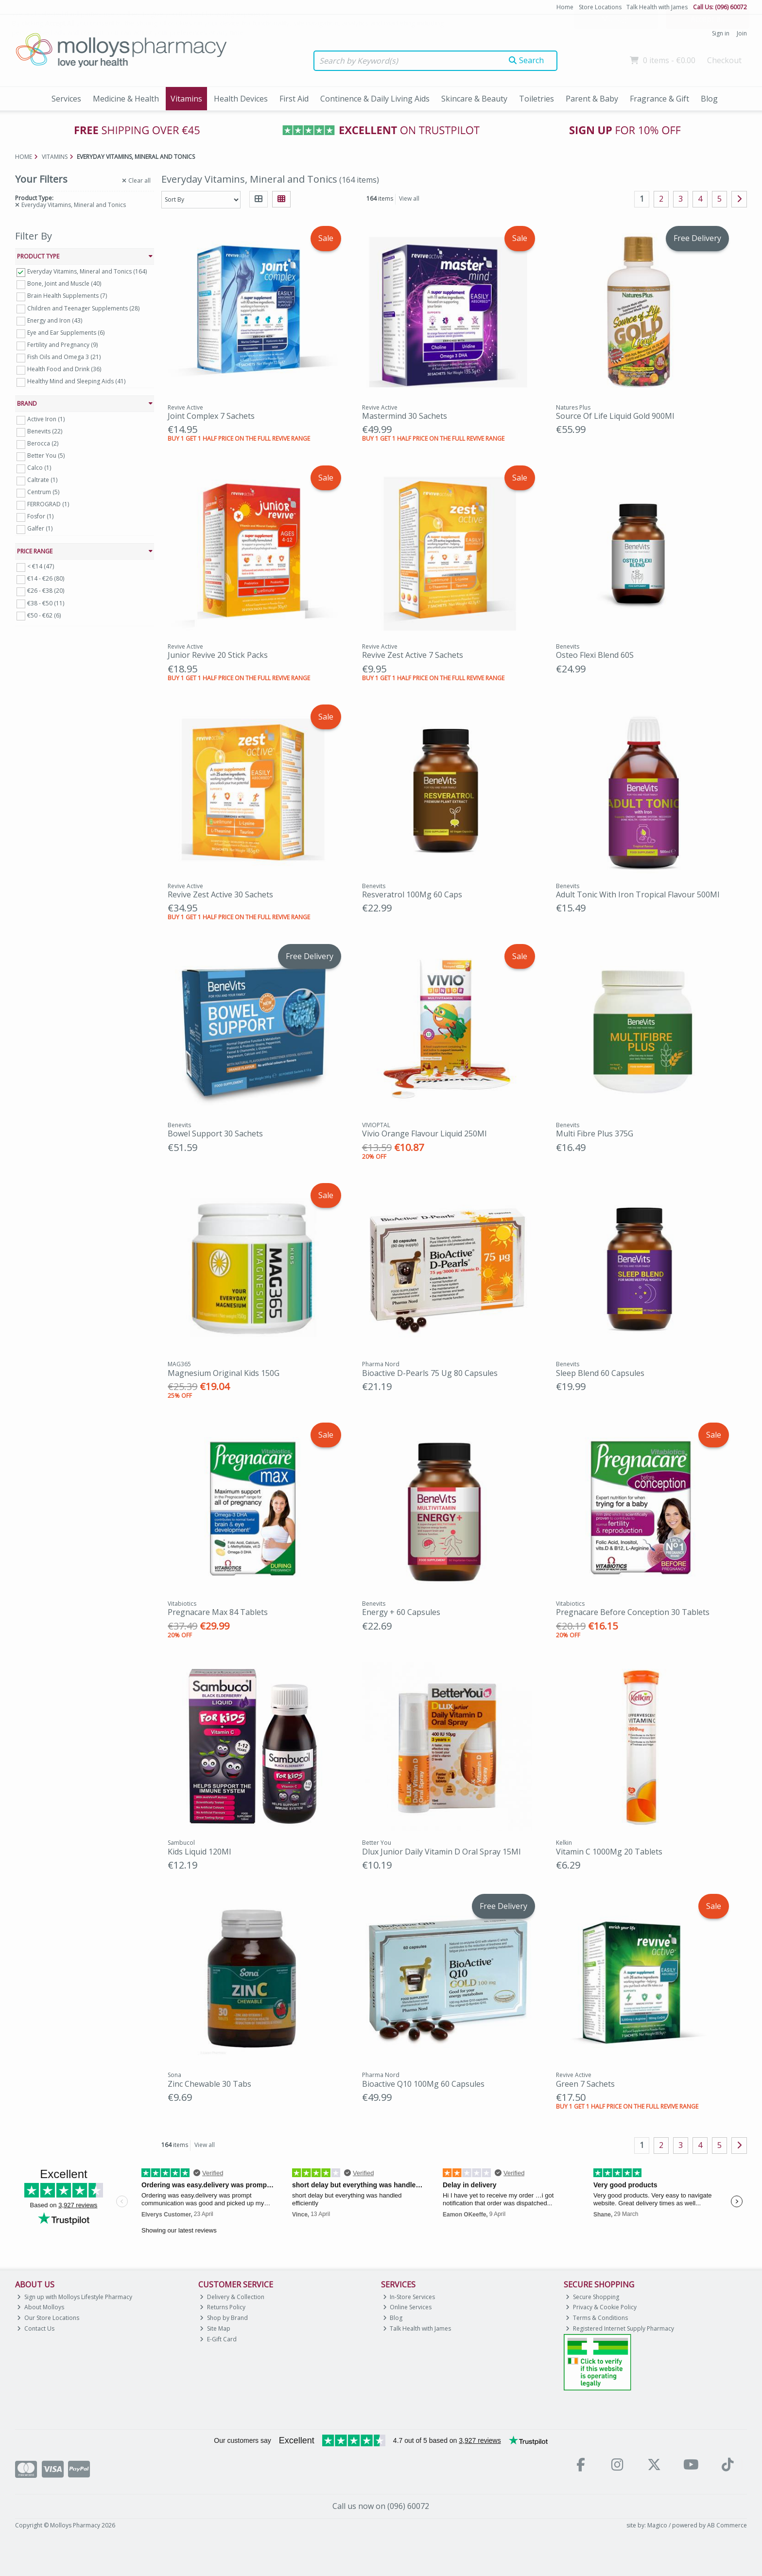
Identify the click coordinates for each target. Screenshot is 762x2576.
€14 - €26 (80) (45, 578)
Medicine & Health (126, 98)
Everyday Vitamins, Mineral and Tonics (70, 205)
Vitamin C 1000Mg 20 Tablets (609, 1851)
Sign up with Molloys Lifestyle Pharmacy (74, 2297)
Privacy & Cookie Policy (601, 2307)
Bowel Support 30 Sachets (215, 1133)
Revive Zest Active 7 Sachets (412, 655)
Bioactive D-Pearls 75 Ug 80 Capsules (430, 1373)
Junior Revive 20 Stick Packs (218, 655)
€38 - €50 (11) (45, 603)
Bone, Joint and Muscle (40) (64, 283)
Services (66, 98)
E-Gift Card (218, 2339)
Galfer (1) (39, 528)
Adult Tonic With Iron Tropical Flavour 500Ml (637, 894)
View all (409, 198)
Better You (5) (46, 455)
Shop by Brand (224, 2318)
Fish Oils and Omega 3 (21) (64, 357)
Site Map (215, 2328)
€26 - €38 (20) (45, 590)
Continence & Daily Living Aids (375, 98)
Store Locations (600, 7)
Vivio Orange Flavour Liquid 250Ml (424, 1133)
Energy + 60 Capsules (401, 1612)
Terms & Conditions (597, 2318)
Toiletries (536, 98)
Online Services (407, 2307)
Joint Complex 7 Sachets (211, 416)
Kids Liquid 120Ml (199, 1851)
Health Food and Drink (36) (64, 369)
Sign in (720, 33)
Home (564, 7)
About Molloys (40, 2307)
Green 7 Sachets (585, 2083)
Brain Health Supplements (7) (67, 296)
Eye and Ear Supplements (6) (65, 332)
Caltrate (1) (42, 480)
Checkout (724, 60)
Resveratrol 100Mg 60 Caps (412, 894)
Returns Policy (222, 2307)
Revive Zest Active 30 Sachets (220, 894)
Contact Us (35, 2328)
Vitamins (186, 98)
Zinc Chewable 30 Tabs (209, 2083)
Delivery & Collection (232, 2297)
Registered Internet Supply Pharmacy (620, 2328)
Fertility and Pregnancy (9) (62, 345)
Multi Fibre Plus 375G (594, 1133)
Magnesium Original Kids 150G (223, 1373)
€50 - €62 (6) (44, 615)
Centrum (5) (43, 492)
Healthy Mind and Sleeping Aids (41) (76, 381)
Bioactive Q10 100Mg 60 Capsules (423, 2083)
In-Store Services (409, 2297)
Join (742, 33)
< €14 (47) (40, 566)
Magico (657, 2525)
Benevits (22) (44, 431)
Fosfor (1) (40, 516)
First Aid (294, 98)
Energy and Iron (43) (54, 320)
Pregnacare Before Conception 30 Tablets (633, 1612)
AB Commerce (727, 2525)
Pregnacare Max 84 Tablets (218, 1612)
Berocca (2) (42, 443)
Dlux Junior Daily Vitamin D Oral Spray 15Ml (441, 1851)
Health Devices (241, 98)
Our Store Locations (48, 2318)
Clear (136, 180)
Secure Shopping (592, 2297)
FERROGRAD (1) (48, 504)
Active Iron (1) (46, 419)
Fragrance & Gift (659, 98)
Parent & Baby (592, 98)
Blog (709, 98)
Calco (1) (39, 468)
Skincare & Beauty (474, 98)
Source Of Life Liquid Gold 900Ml (615, 416)
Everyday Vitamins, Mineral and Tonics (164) (87, 271)
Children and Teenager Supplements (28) (83, 308)
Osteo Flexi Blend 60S (595, 655)
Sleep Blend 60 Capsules (600, 1373)
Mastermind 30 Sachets (404, 416)
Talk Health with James (657, 7)
